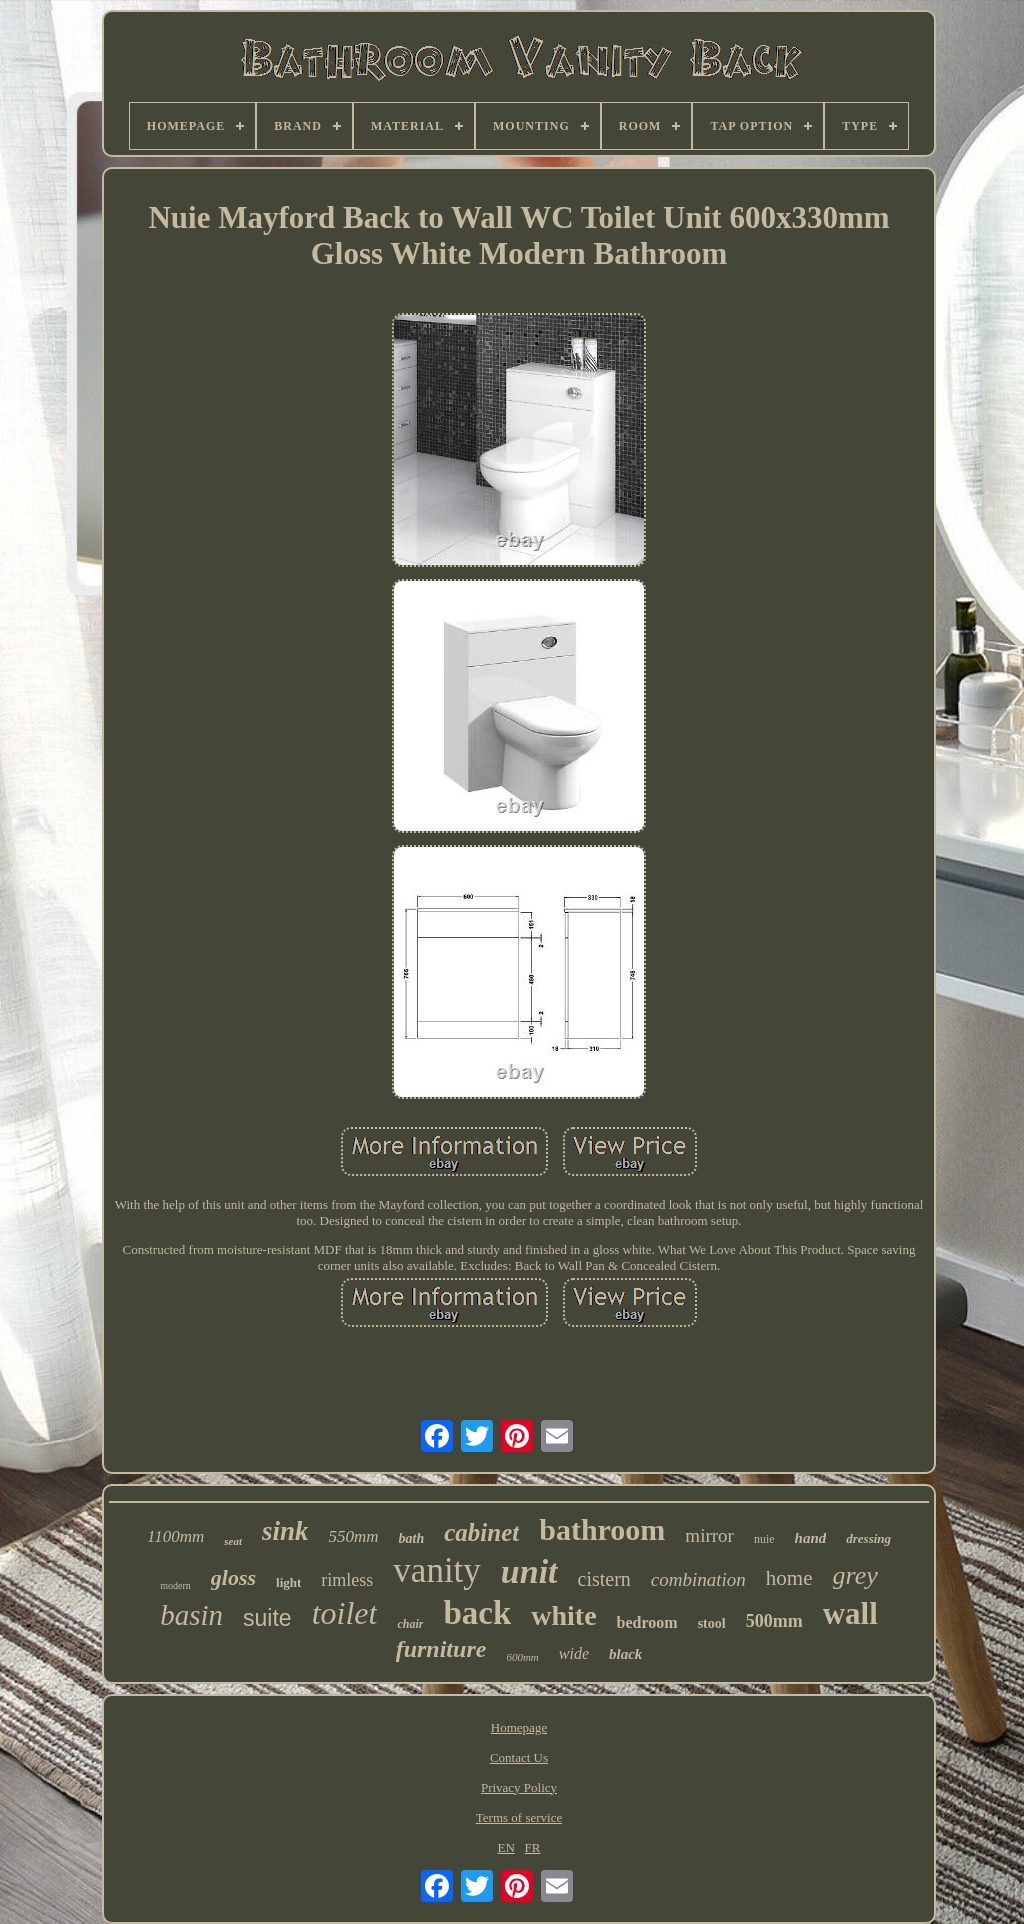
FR (533, 1847)
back (477, 1613)
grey (855, 1575)
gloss (233, 1577)
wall (850, 1613)
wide (574, 1653)
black (625, 1654)
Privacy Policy (519, 1787)
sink (285, 1531)
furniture (441, 1649)
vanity (436, 1570)
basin (191, 1615)
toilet (345, 1613)
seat (233, 1541)
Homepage (519, 1727)
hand (811, 1538)
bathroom (602, 1529)
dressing (868, 1538)
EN (506, 1847)
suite (267, 1618)
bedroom (647, 1622)
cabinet (481, 1532)
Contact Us (519, 1757)
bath (412, 1538)
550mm (353, 1536)
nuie (764, 1539)
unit (529, 1571)
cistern (604, 1579)
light (288, 1582)
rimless (347, 1580)
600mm (522, 1657)
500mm (774, 1621)
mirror (709, 1535)
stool (712, 1623)
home (789, 1578)
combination (698, 1579)
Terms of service (519, 1817)
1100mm (175, 1536)
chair (410, 1624)
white (563, 1615)
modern (175, 1585)
